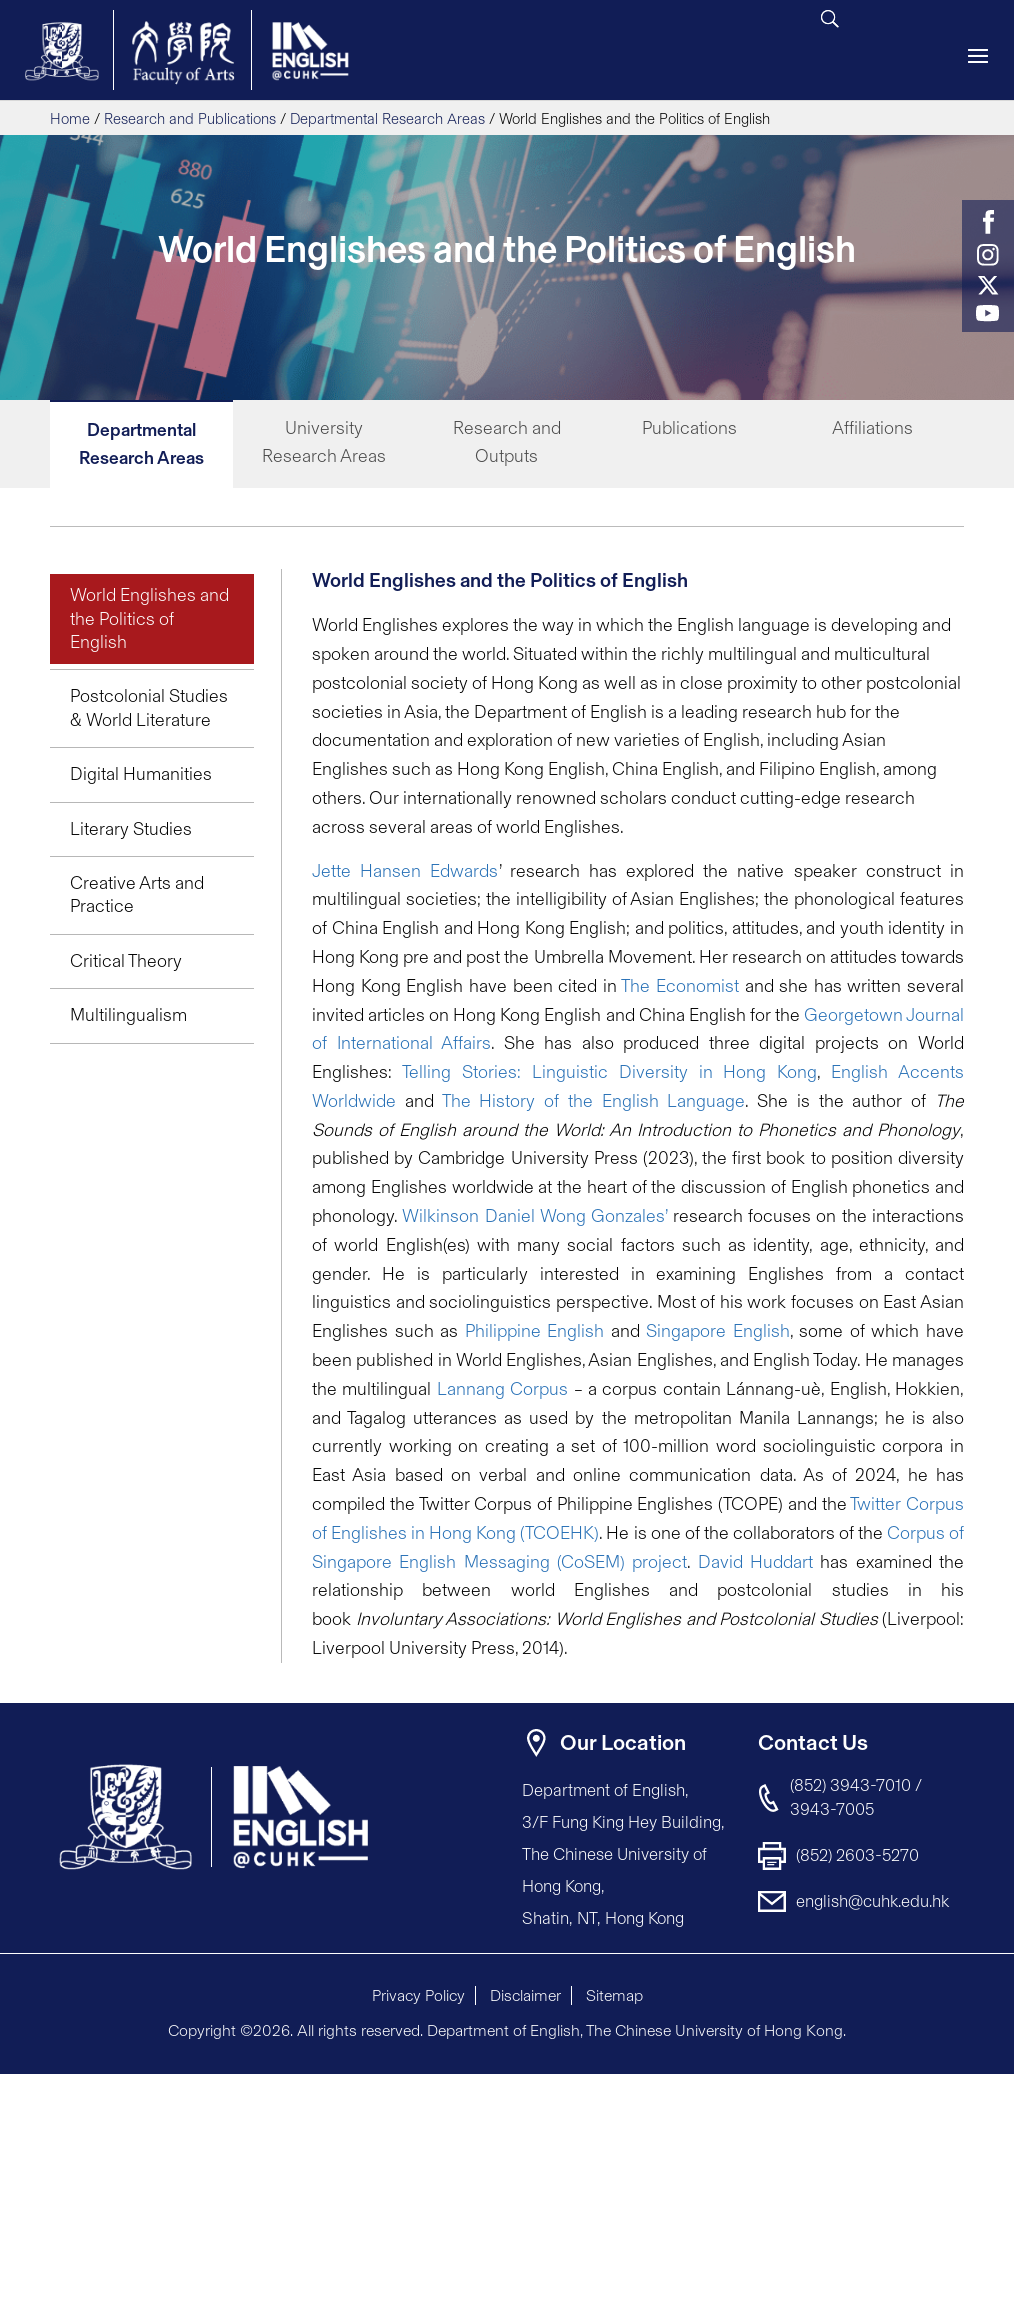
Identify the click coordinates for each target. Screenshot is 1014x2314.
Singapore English (718, 1331)
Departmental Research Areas (387, 119)
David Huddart (755, 1562)
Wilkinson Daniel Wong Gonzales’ (534, 1216)
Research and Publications (190, 119)
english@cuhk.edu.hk (872, 1901)
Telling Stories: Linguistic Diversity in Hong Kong (609, 1072)
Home (70, 119)
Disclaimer (525, 1995)
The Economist (680, 986)
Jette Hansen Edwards (405, 871)
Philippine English (535, 1331)
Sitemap (614, 1995)
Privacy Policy (418, 1995)
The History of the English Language (594, 1101)
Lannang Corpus (502, 1389)
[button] (944, 2091)
